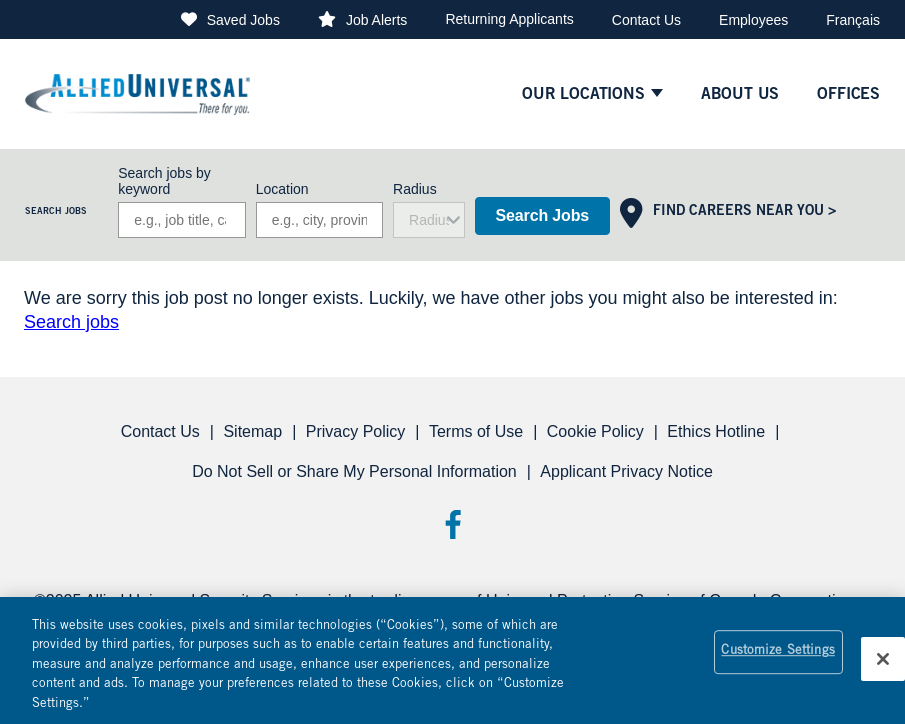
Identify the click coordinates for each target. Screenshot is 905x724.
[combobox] (319, 220)
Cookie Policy (595, 431)
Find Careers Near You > (744, 212)
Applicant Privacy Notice (626, 471)
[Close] (883, 667)
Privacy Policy (356, 431)
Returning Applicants (509, 19)
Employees (753, 20)
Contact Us (646, 20)
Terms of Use (476, 431)
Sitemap (252, 431)
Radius (415, 189)
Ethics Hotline (716, 431)
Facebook (452, 524)
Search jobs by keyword (164, 181)
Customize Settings (777, 660)
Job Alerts (376, 20)
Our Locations (583, 95)
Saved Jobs (243, 20)
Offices (848, 95)
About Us (740, 95)
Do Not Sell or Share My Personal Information (354, 471)
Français (853, 20)
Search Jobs (542, 215)
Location (282, 189)
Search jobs (71, 322)
